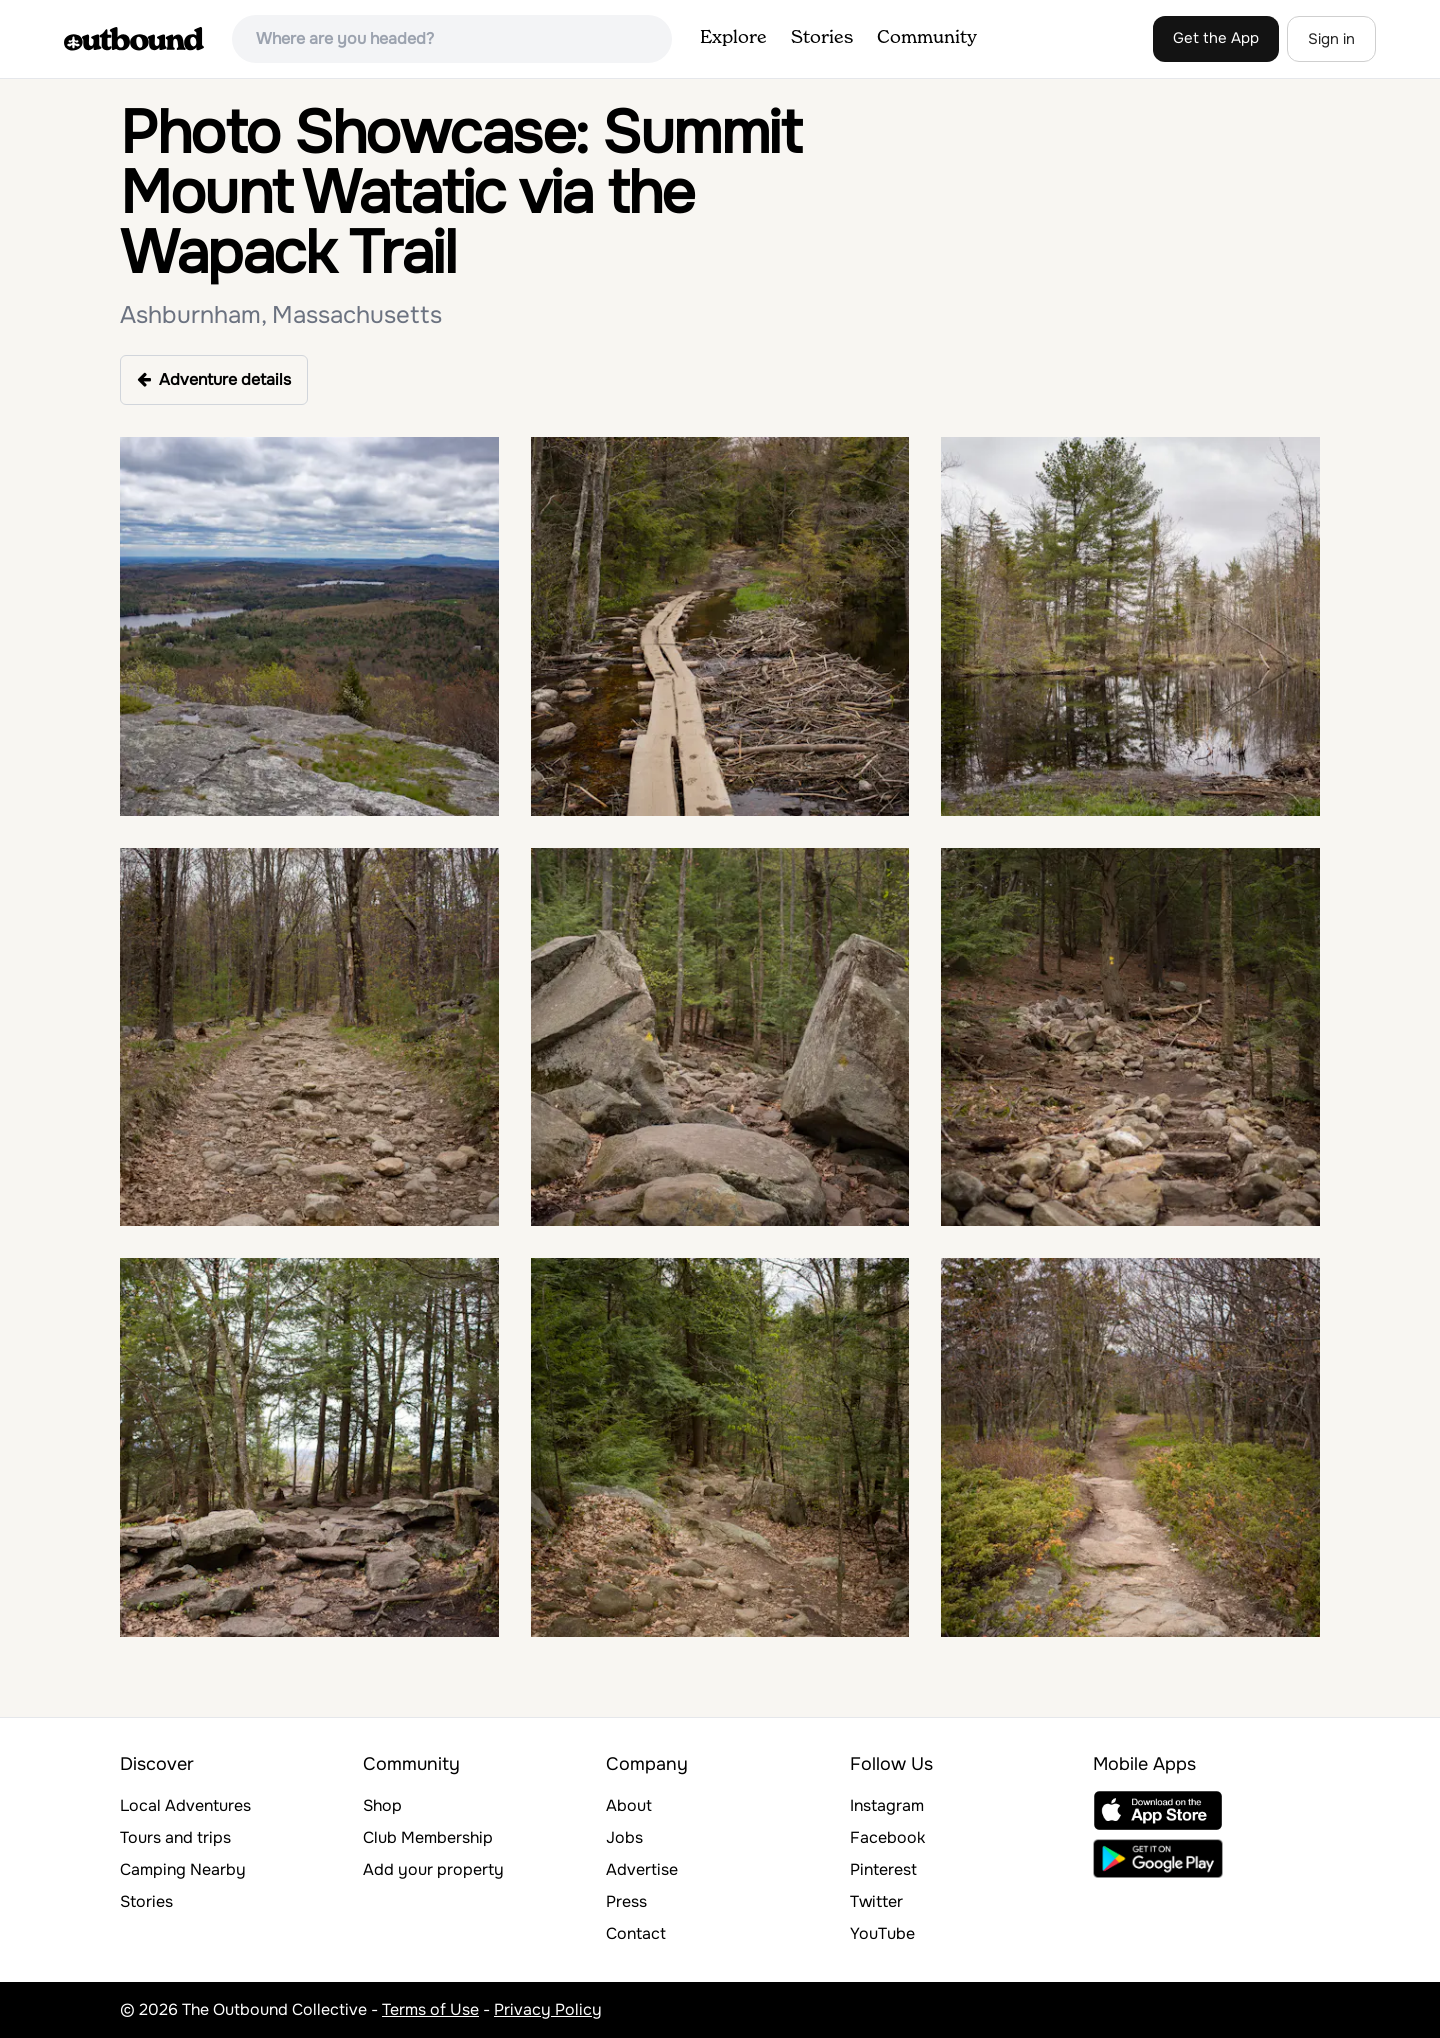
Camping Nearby (183, 1869)
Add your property (433, 1869)
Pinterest (883, 1869)
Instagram (887, 1805)
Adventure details (214, 379)
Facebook (887, 1837)
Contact (636, 1933)
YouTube (882, 1933)
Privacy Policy (548, 2009)
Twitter (876, 1901)
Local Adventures (185, 1805)
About (629, 1805)
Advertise (642, 1869)
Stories (822, 38)
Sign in (1331, 39)
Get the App (1216, 38)
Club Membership (428, 1837)
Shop (382, 1805)
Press (626, 1901)
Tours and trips (175, 1837)
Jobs (624, 1837)
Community (927, 38)
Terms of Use (430, 2009)
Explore (733, 38)
